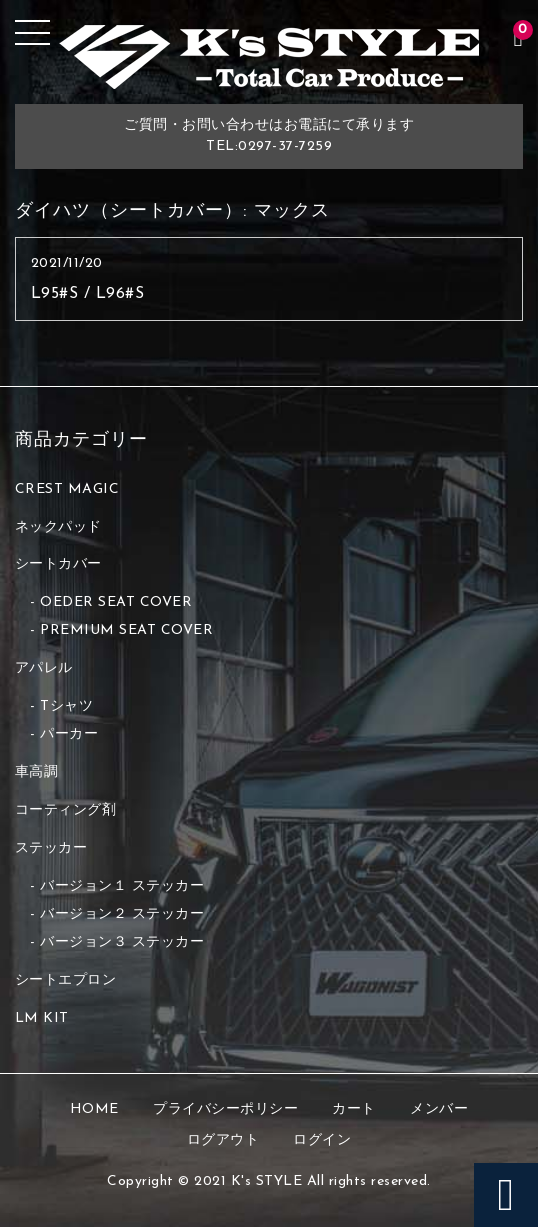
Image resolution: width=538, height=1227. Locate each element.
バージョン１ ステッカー (122, 886)
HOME (94, 1109)
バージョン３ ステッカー (122, 942)
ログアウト (223, 1140)
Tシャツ (66, 706)
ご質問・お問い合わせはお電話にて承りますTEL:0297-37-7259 (269, 136)
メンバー (439, 1109)
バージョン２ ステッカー (122, 914)
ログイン (322, 1140)
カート (354, 1109)
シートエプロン (66, 980)
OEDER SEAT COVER (116, 602)
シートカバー (58, 564)
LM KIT (42, 1018)
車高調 (37, 772)
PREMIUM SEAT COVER (126, 630)
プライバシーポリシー (225, 1109)
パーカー (69, 734)
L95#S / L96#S (88, 294)
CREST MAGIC (67, 489)
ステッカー (51, 848)
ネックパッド (58, 527)
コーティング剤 (66, 810)
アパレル (44, 668)
